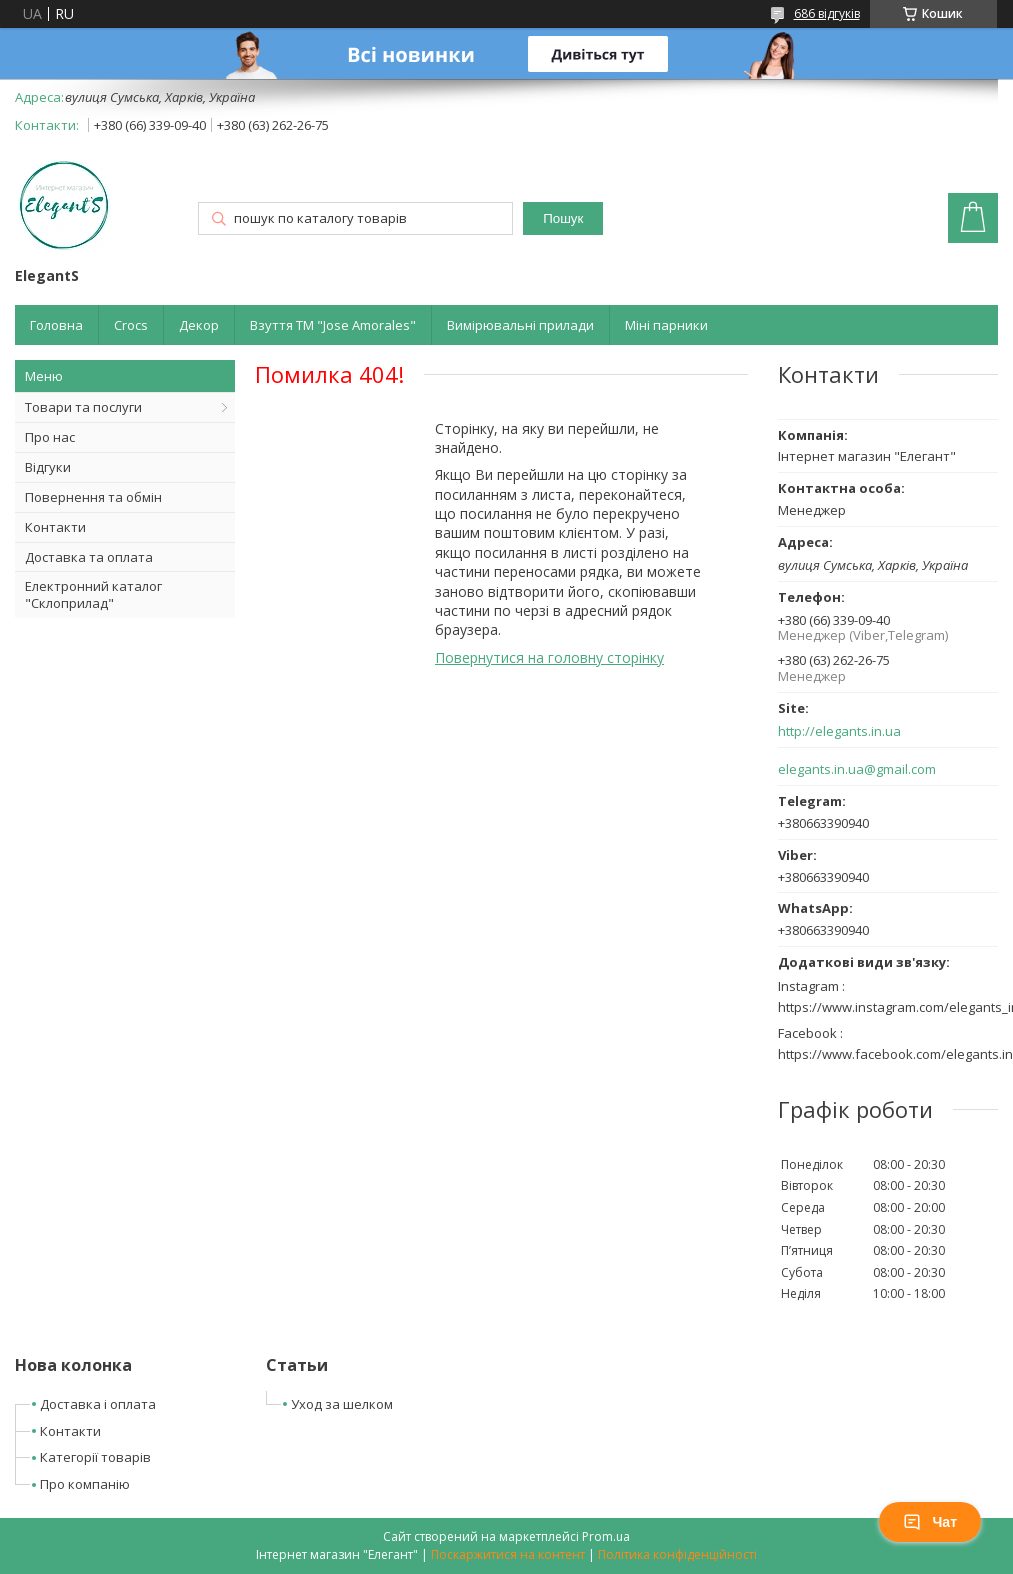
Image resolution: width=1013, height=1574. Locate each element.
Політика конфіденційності (677, 1554)
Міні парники (666, 325)
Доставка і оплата (98, 1404)
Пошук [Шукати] (563, 218)
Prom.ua (606, 1536)
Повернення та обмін (93, 497)
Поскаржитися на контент (508, 1554)
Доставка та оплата (89, 557)
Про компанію (85, 1484)
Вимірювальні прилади (520, 325)
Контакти (55, 527)
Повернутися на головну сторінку (549, 657)
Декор (199, 325)
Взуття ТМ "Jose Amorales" (333, 325)
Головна (56, 325)
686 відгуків (827, 13)
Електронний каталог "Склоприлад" (93, 594)
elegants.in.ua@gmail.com (857, 769)
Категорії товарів (95, 1457)
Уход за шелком (342, 1404)
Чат (930, 1522)
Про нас (50, 437)
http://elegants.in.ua (839, 731)
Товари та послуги (83, 407)
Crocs (131, 325)
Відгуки (48, 467)
